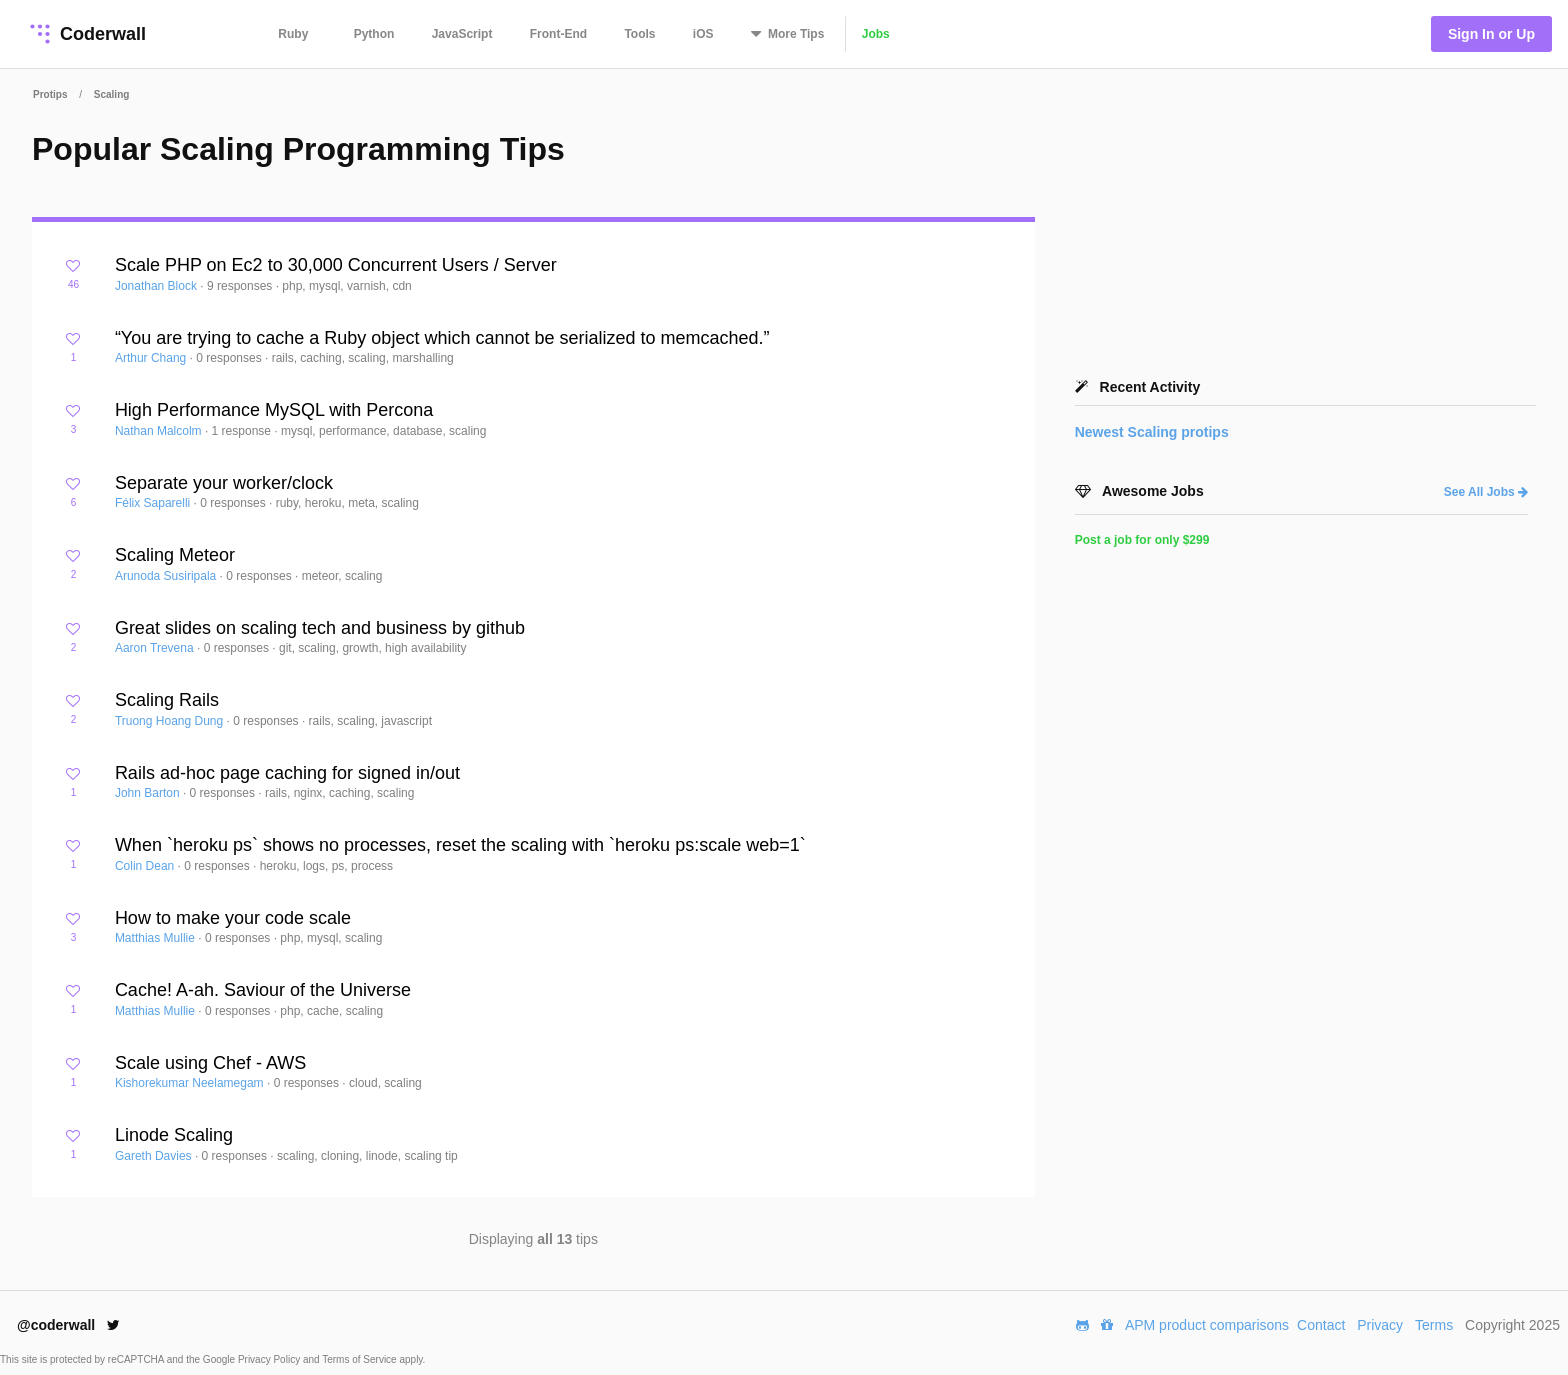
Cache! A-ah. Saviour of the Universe (263, 990)
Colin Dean (146, 866)
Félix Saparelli (154, 503)
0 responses (230, 358)
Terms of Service (360, 1359)
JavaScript (462, 34)
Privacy (1380, 1325)
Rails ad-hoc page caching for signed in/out (287, 773)
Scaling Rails (167, 700)
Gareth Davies (155, 1156)
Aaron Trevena (156, 648)
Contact (1321, 1325)
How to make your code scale (233, 918)
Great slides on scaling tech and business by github (320, 628)
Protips (50, 94)
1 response (243, 431)
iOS (703, 34)
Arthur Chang (152, 358)
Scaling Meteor (175, 555)
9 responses (241, 286)
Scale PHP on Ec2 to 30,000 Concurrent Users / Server (336, 265)
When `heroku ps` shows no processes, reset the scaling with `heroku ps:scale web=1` (460, 845)
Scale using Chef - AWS (210, 1063)
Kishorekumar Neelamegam (191, 1083)
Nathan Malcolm (160, 431)
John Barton (149, 793)
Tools (639, 34)
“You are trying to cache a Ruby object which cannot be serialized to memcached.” (442, 338)
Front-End (558, 34)
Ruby (293, 34)
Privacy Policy (270, 1359)
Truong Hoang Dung (171, 721)
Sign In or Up (1491, 34)
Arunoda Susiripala (167, 576)
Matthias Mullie (156, 938)
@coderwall (68, 1325)
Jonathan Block (157, 286)
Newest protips (1152, 432)
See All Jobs (1486, 492)
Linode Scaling (174, 1135)
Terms (1434, 1325)
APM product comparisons (1207, 1325)
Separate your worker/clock (224, 483)
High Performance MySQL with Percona (274, 410)
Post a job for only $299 (1142, 540)
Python (374, 34)
